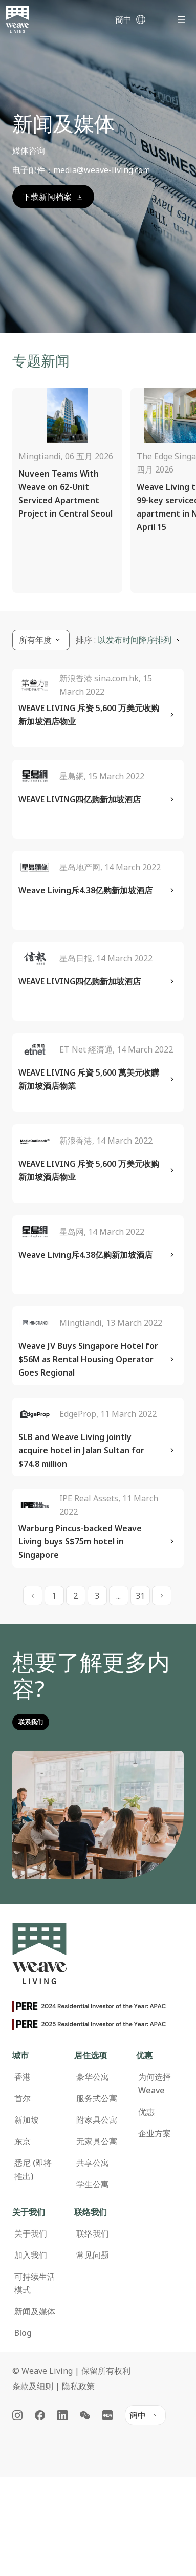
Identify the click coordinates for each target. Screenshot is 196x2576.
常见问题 (92, 2255)
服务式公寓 (96, 2098)
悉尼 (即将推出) (33, 2169)
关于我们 (30, 2233)
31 (140, 1595)
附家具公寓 (96, 2120)
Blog (23, 2332)
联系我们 (30, 1722)
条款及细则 (32, 2386)
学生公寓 (92, 2184)
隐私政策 (78, 2386)
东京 (22, 2141)
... (118, 1595)
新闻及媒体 (34, 2311)
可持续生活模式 (34, 2283)
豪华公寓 (92, 2077)
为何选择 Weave (154, 2083)
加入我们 (30, 2255)
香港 (22, 2077)
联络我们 (92, 2233)
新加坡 (26, 2120)
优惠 (146, 2111)
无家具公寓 (96, 2141)
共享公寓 (92, 2163)
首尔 (22, 2098)
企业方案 (154, 2133)
